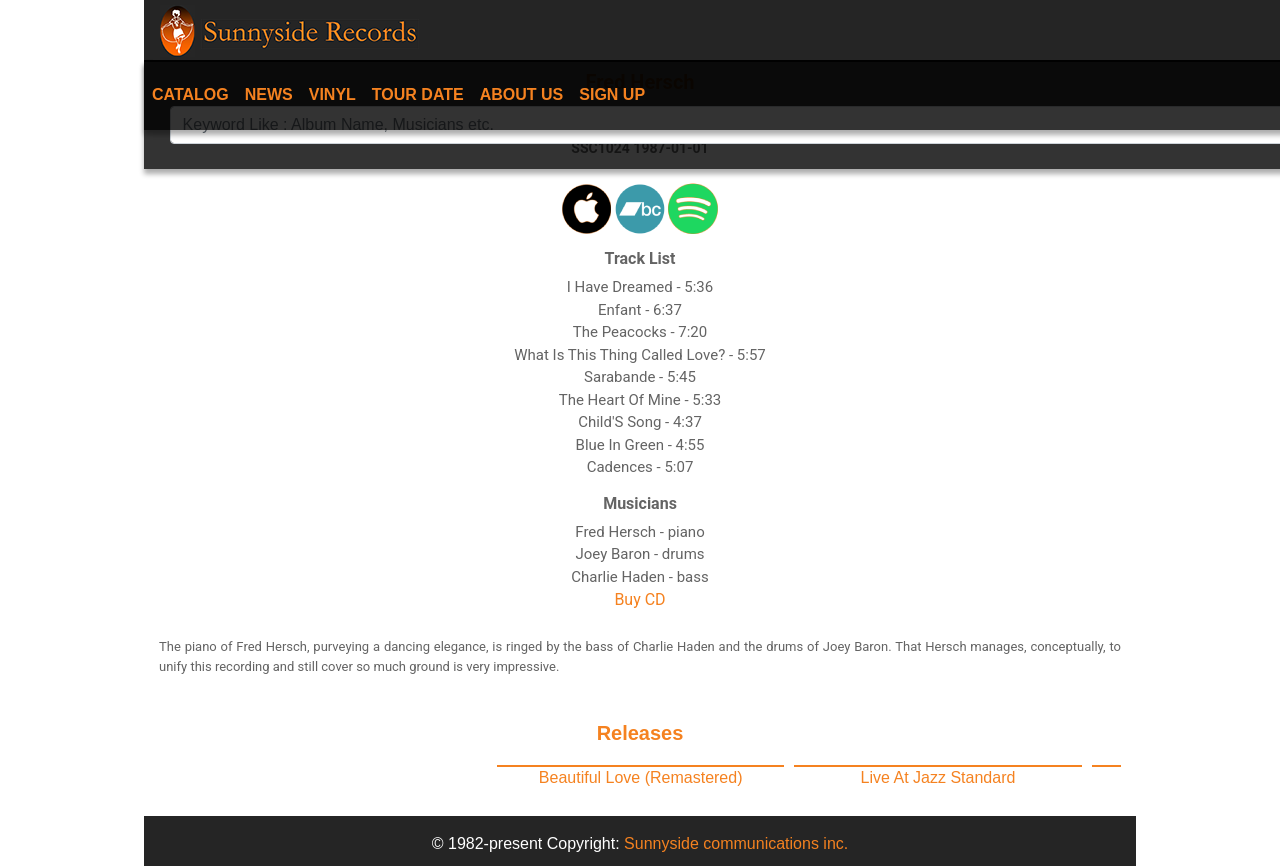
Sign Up (612, 94)
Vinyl (332, 94)
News (269, 94)
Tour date (418, 94)
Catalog (190, 94)
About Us (522, 94)
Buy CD (639, 599)
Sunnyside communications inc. (736, 843)
